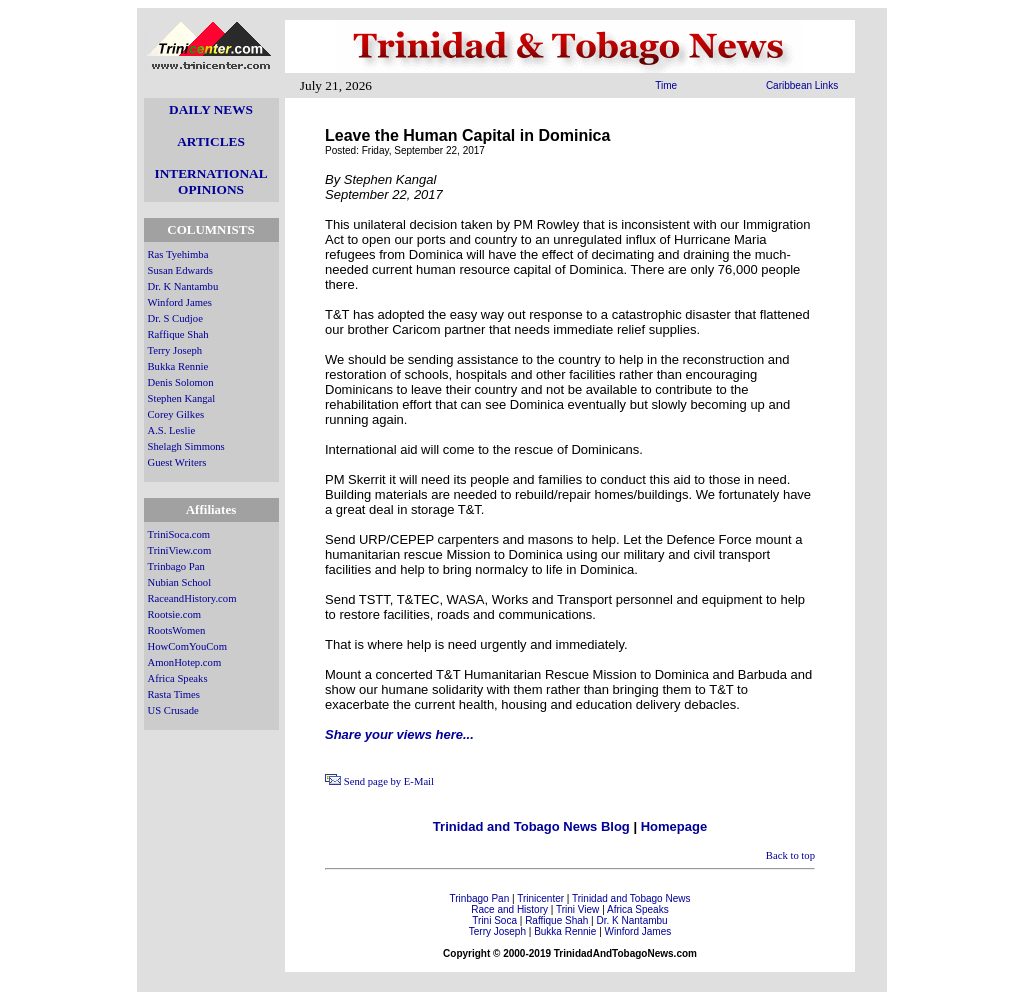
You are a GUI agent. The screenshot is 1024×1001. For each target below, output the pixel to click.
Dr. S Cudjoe (175, 318)
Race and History (509, 909)
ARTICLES (211, 141)
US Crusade (173, 710)
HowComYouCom (187, 646)
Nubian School (180, 582)
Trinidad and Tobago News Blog (531, 826)
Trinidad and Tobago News (631, 898)
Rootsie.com (175, 614)
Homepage (674, 826)
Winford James (180, 302)
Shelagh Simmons (186, 446)
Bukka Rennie (178, 366)
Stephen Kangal (182, 398)
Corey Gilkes (176, 414)
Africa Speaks (178, 678)
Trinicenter (540, 898)
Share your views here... (399, 734)
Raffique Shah (178, 334)
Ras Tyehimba (178, 254)
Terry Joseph (175, 350)
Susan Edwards (180, 270)
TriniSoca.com (179, 534)
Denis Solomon (181, 382)
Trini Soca (494, 920)
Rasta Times (174, 694)
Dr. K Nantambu (183, 286)
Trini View (577, 909)
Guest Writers (177, 462)
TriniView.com (180, 550)
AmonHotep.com (185, 662)
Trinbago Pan (176, 566)
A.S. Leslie (172, 430)
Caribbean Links (802, 85)
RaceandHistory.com (192, 598)
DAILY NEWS (211, 109)
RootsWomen (177, 630)
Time (666, 85)
